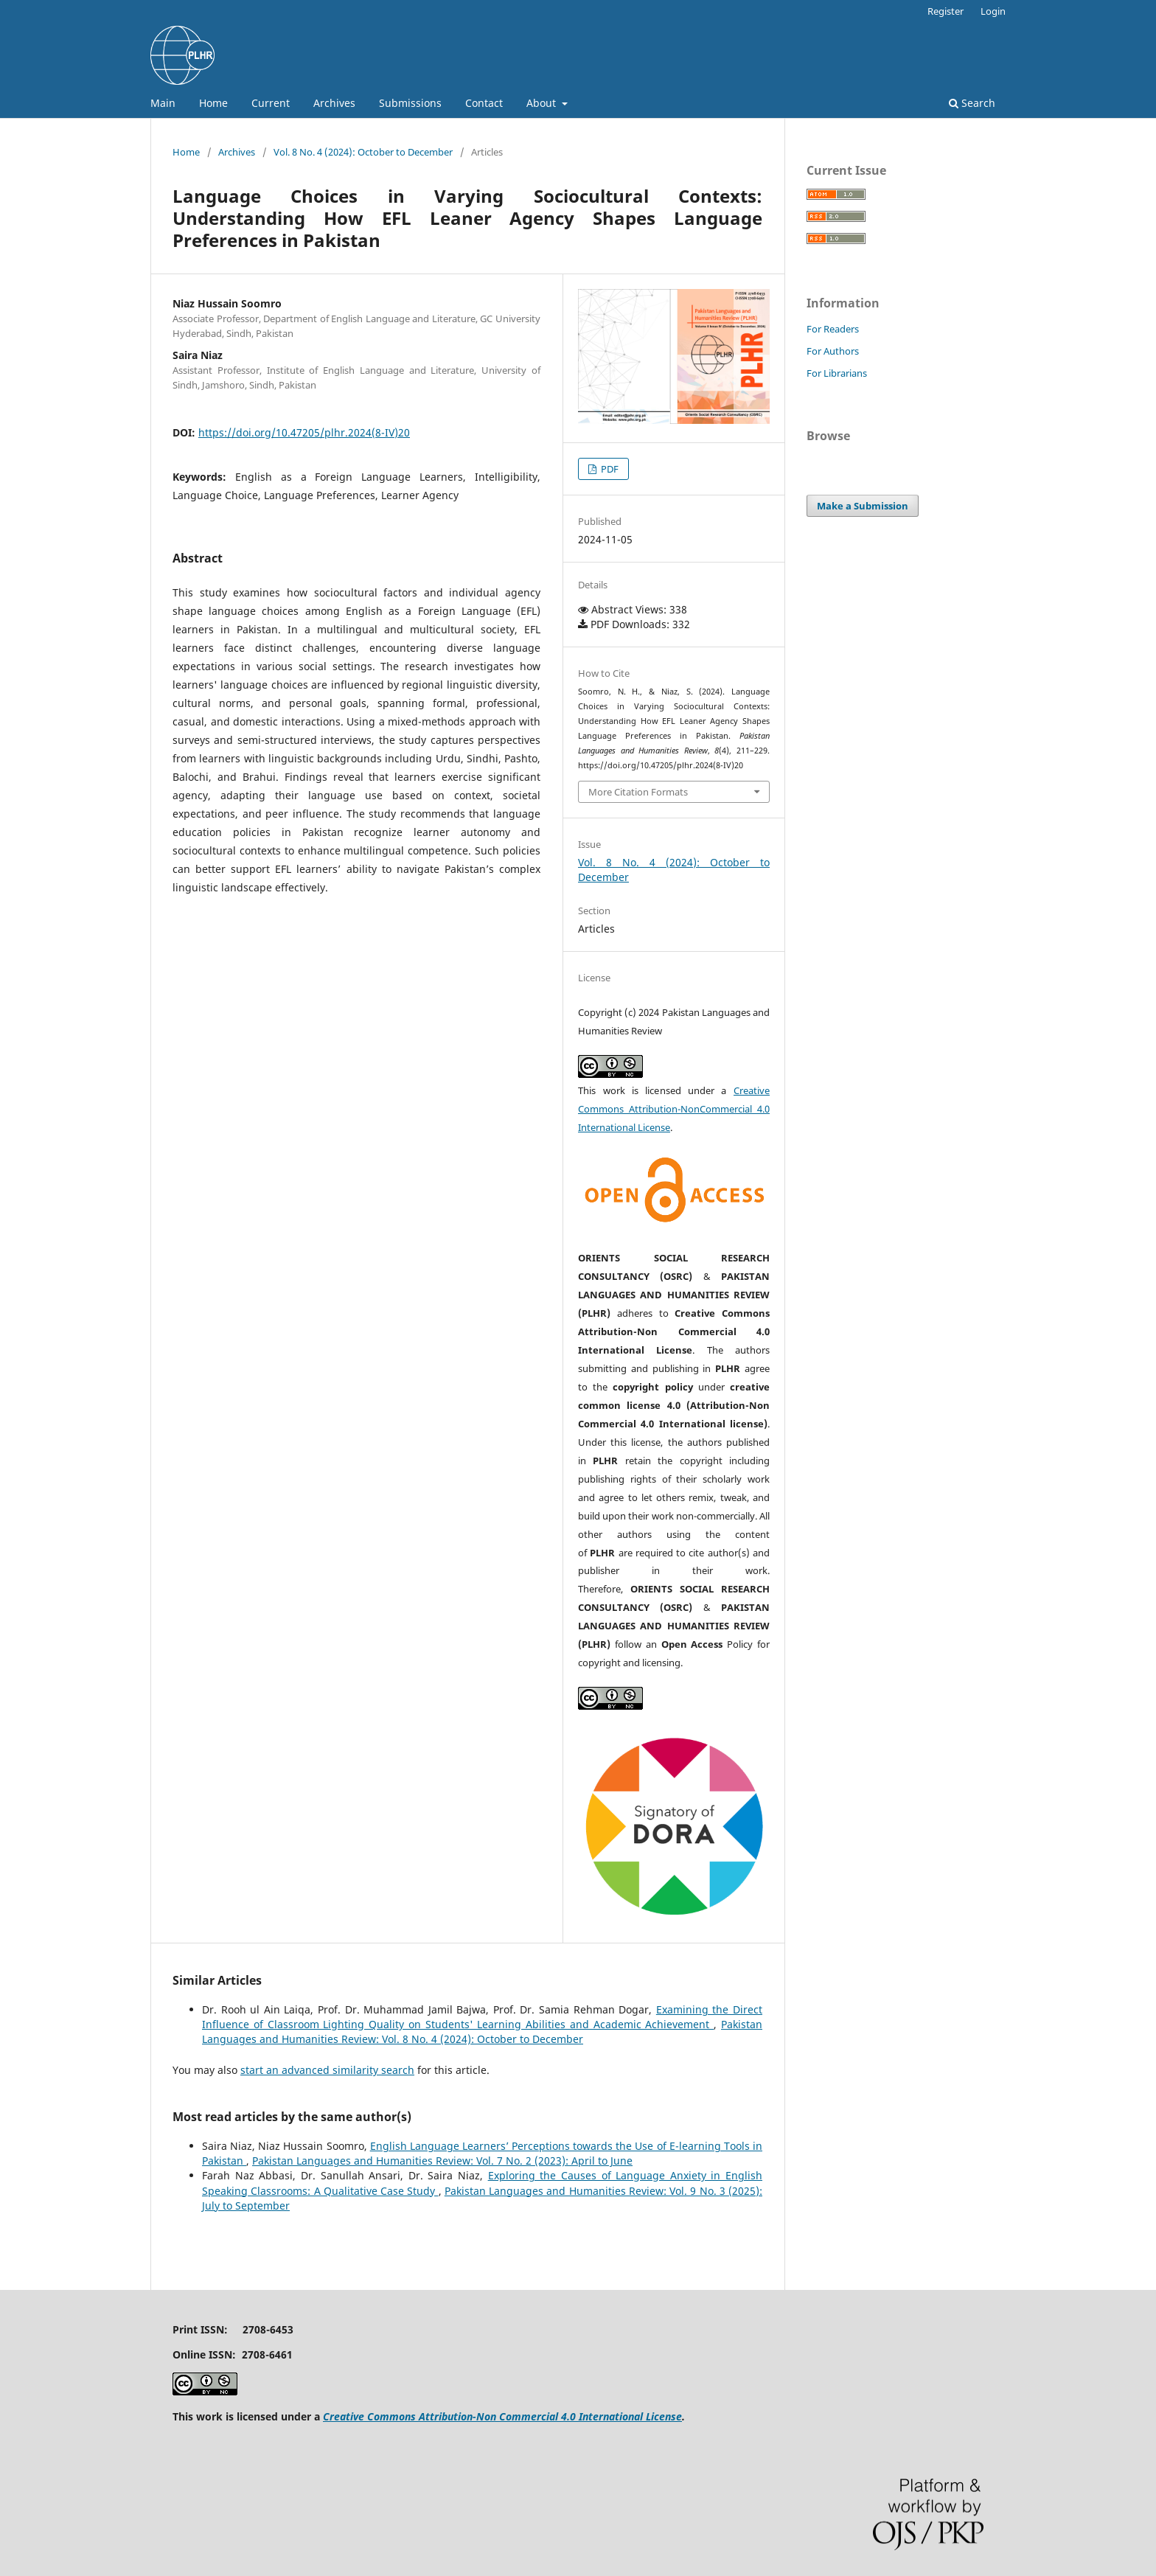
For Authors (833, 351)
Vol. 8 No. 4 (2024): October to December (363, 152)
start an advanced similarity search (327, 2070)
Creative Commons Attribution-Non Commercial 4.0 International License (502, 2416)
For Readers (833, 328)
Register (945, 11)
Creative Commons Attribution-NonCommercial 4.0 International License (674, 1109)
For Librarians (837, 373)
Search (972, 103)
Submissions (410, 103)
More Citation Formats (638, 791)
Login (993, 11)
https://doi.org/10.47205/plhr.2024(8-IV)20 (304, 432)
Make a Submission (862, 505)
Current (270, 103)
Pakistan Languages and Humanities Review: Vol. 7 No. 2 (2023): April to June (442, 2161)
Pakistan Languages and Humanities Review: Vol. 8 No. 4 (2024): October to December (482, 2031)
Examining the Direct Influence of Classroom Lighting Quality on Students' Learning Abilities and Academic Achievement (482, 2016)
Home (213, 103)
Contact (484, 103)
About (542, 103)
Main (162, 103)
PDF (609, 469)
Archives (334, 103)
